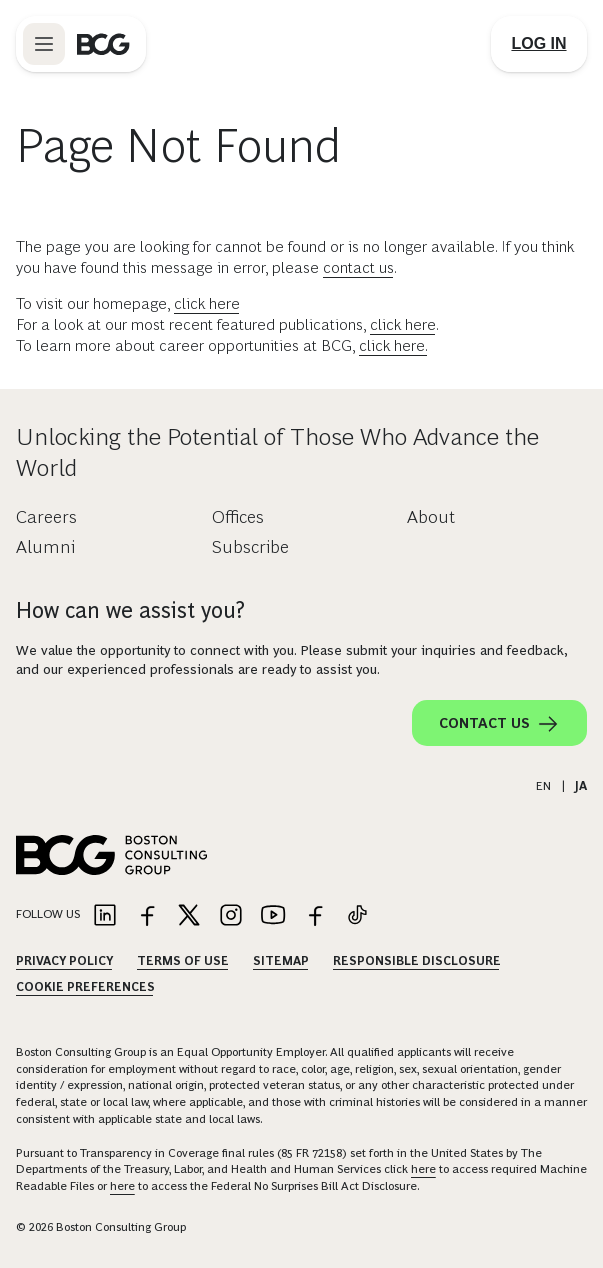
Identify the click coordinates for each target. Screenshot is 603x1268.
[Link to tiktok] (357, 916)
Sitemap (281, 961)
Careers (46, 517)
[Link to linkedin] (105, 916)
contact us (358, 267)
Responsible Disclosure (417, 961)
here (423, 1169)
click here (207, 303)
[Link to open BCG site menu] (44, 44)
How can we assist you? (130, 610)
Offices (238, 517)
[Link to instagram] (231, 916)
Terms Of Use (183, 961)
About (431, 517)
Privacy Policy (64, 961)
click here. (393, 345)
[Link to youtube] (273, 916)
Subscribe (250, 547)
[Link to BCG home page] (103, 44)
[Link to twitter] (189, 916)
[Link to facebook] (147, 916)
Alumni (45, 547)
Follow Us (48, 914)
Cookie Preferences (85, 987)
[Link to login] (539, 44)
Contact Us (499, 724)
